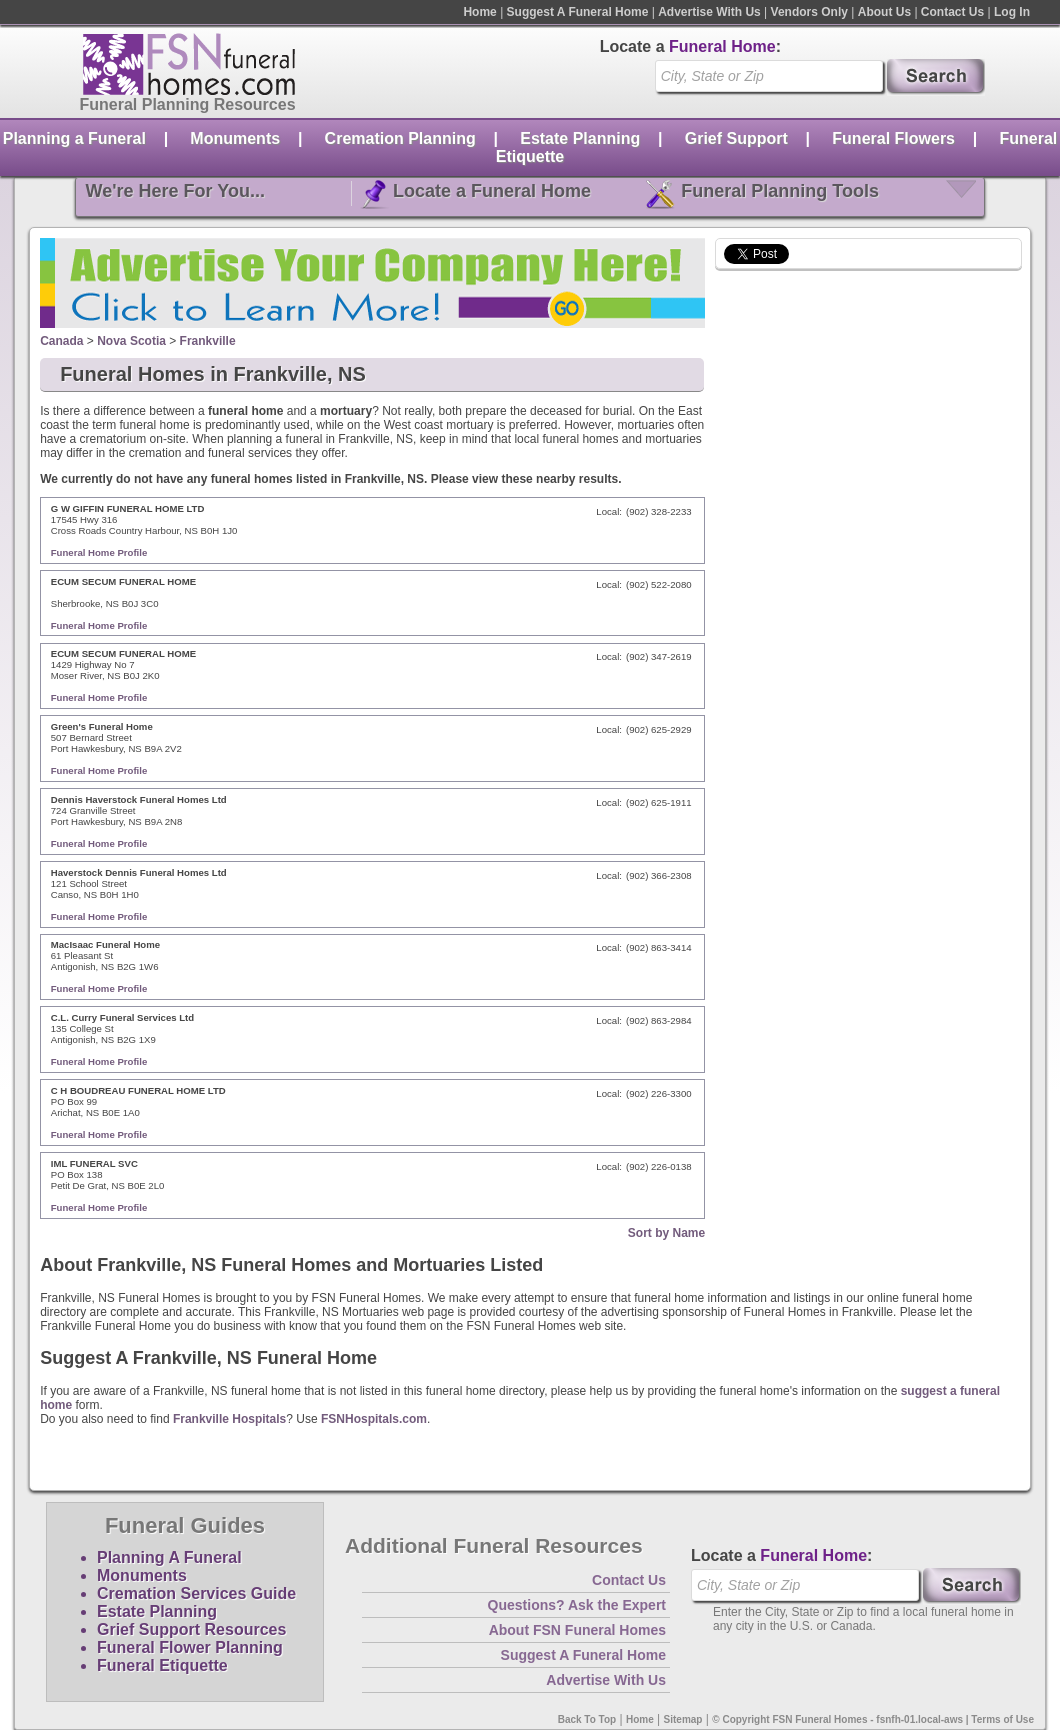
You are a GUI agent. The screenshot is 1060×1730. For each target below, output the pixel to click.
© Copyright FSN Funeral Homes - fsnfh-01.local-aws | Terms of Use (873, 1719)
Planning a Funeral (74, 138)
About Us (884, 12)
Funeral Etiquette (162, 1665)
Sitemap (683, 1719)
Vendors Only (809, 12)
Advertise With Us (709, 12)
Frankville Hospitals (229, 1419)
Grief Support (736, 138)
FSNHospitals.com (374, 1419)
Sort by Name (666, 1233)
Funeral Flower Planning (190, 1647)
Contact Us (952, 12)
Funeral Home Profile (99, 552)
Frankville (208, 341)
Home (479, 12)
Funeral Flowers (893, 138)
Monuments (235, 138)
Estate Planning (580, 138)
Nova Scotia (131, 341)
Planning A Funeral (169, 1557)
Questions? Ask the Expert (577, 1605)
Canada (61, 341)
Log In (1012, 12)
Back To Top (587, 1719)
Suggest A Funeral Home (578, 12)
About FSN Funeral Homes (577, 1630)
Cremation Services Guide (196, 1593)
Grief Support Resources (191, 1629)
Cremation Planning (400, 138)
